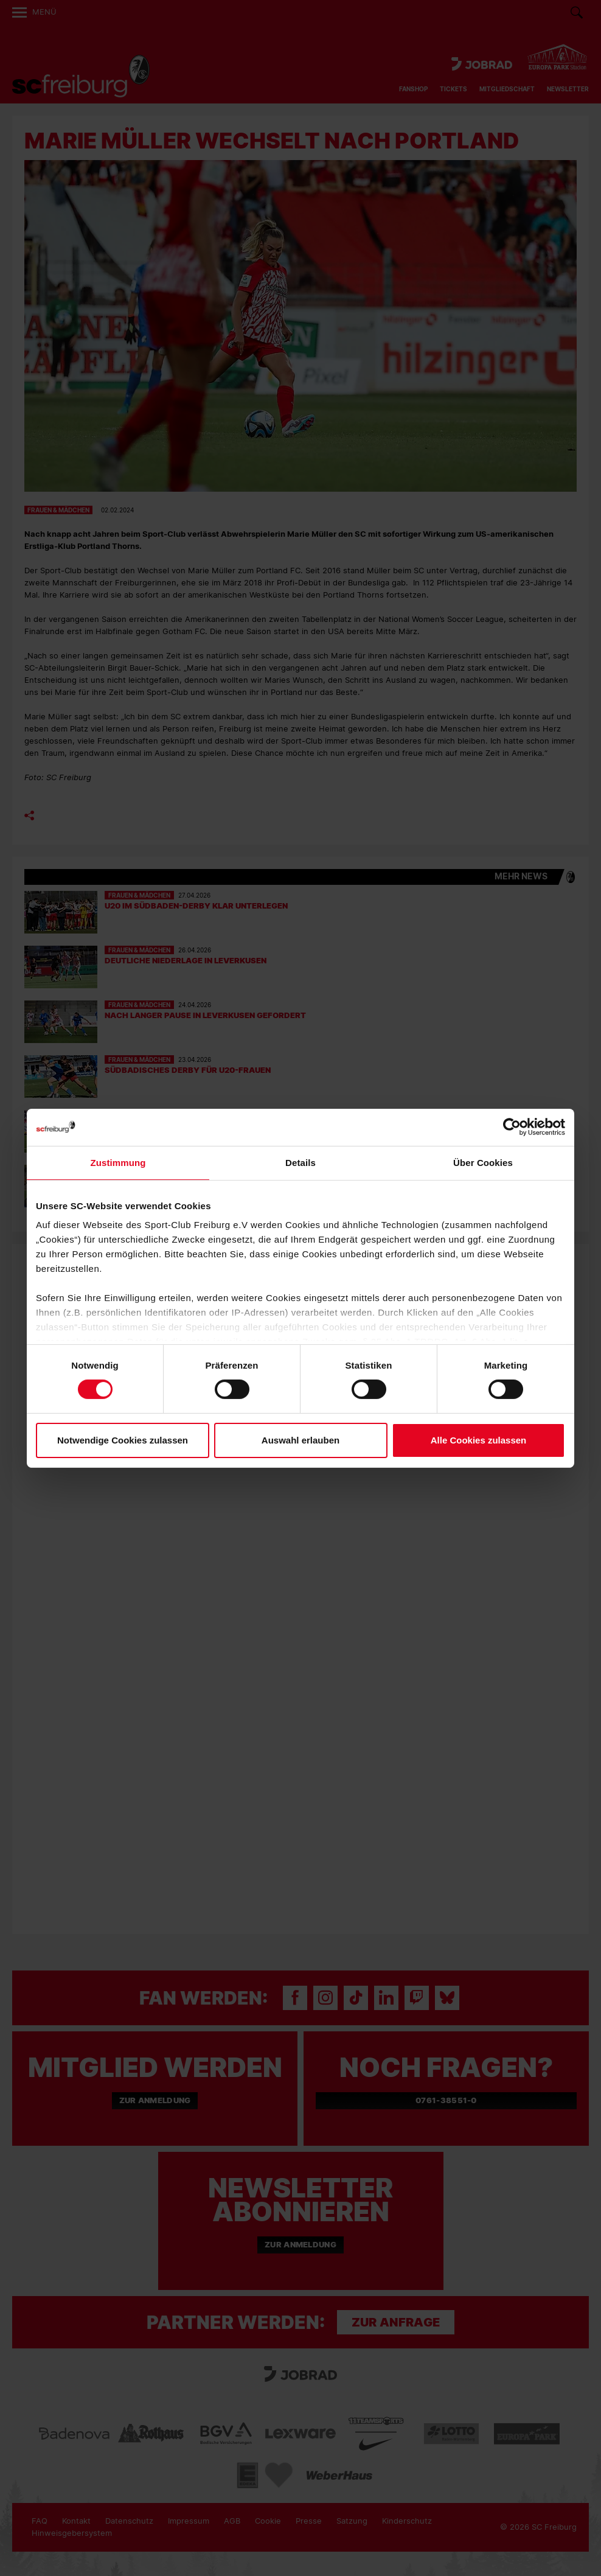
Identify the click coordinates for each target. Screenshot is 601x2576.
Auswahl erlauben (300, 1440)
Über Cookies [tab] (483, 1162)
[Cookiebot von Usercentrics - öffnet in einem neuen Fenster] (512, 1126)
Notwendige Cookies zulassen (122, 1440)
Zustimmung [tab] (118, 1162)
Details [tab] (300, 1162)
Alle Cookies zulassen (479, 1440)
